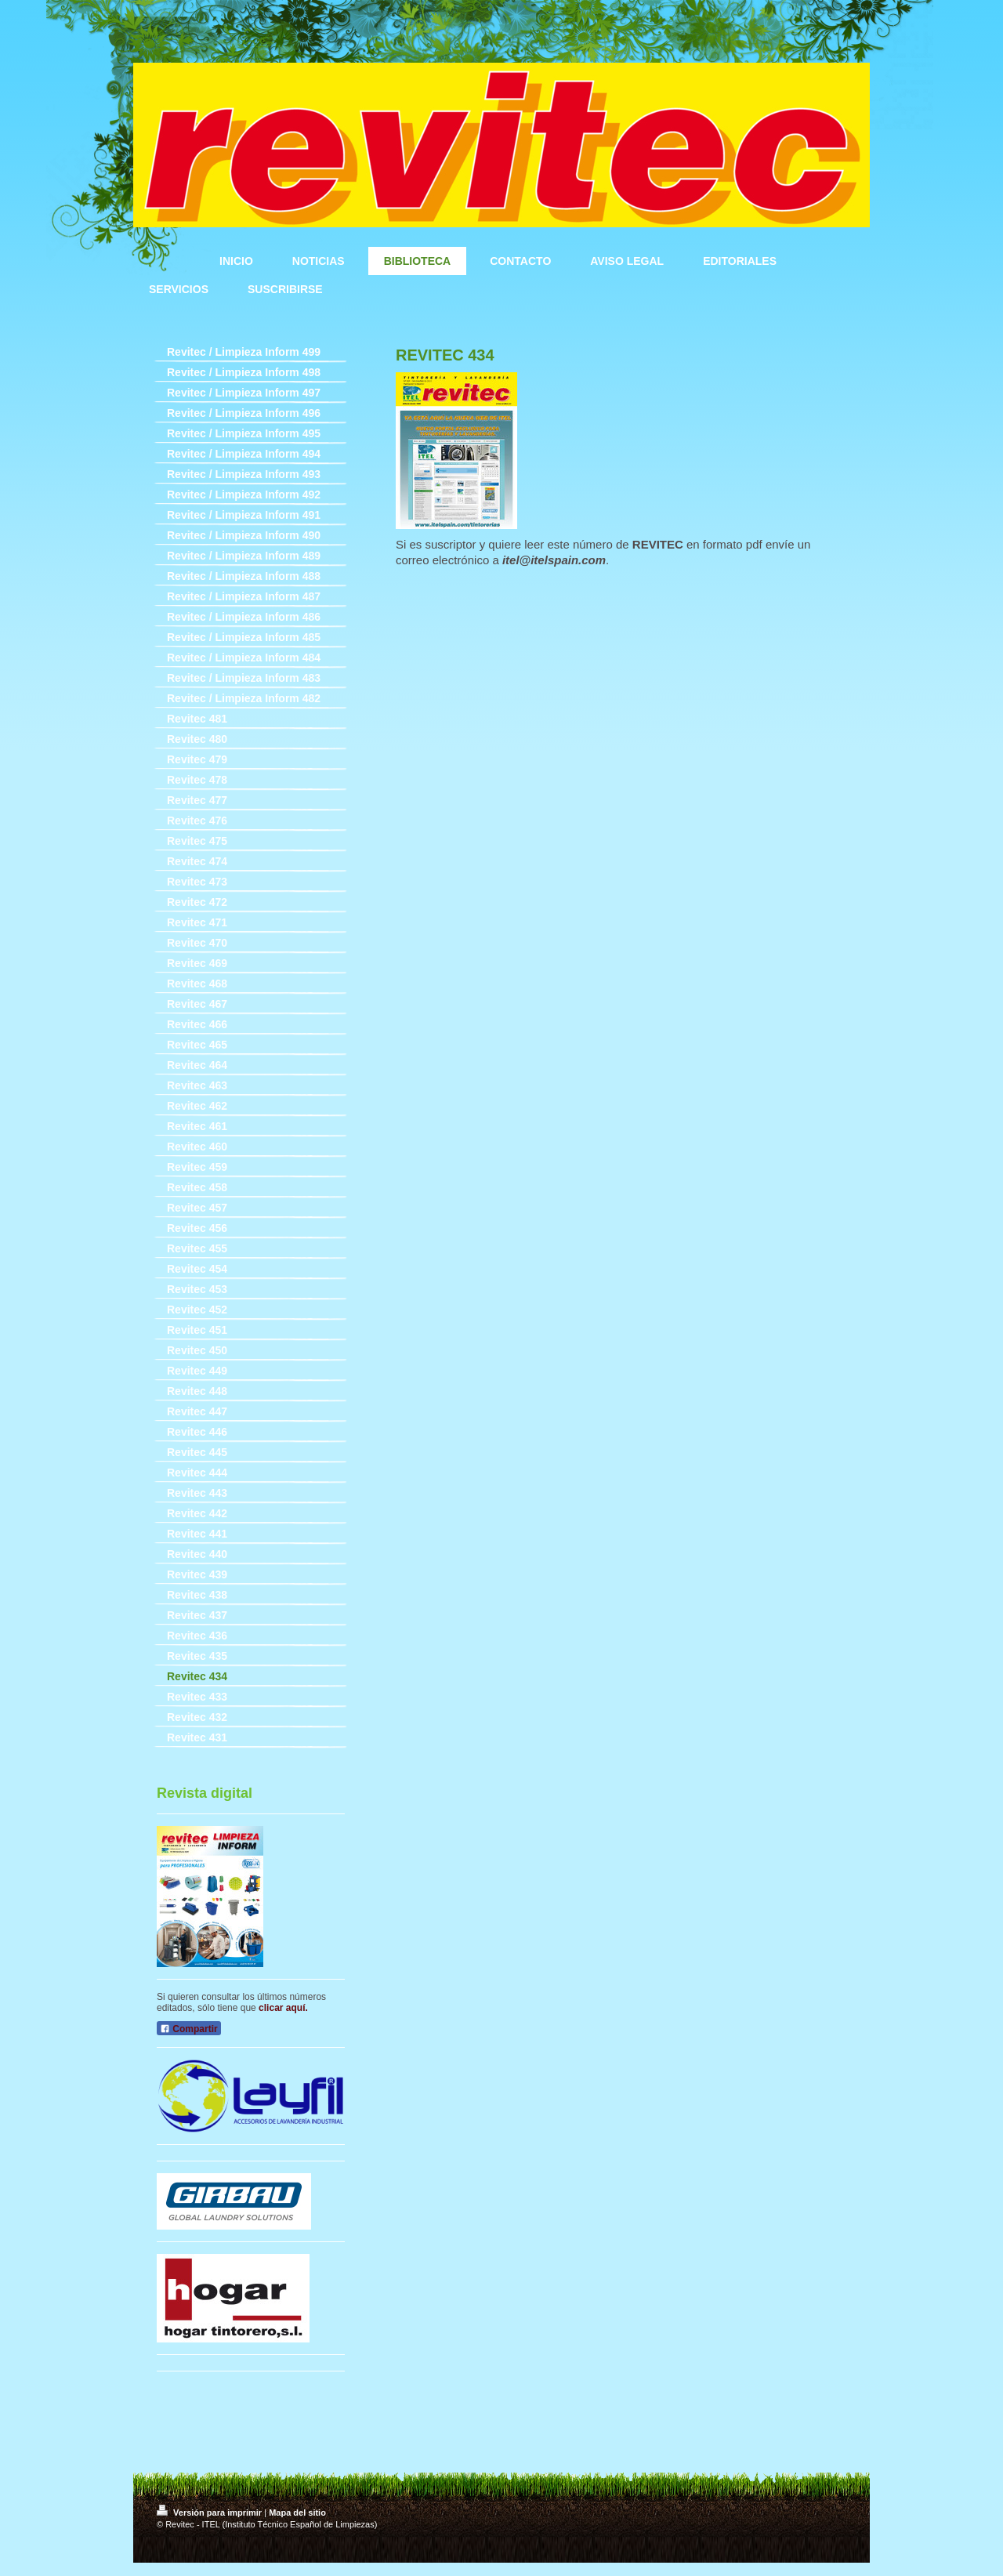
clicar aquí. (283, 2007)
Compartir (189, 2028)
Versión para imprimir (210, 2512)
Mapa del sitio (297, 2512)
